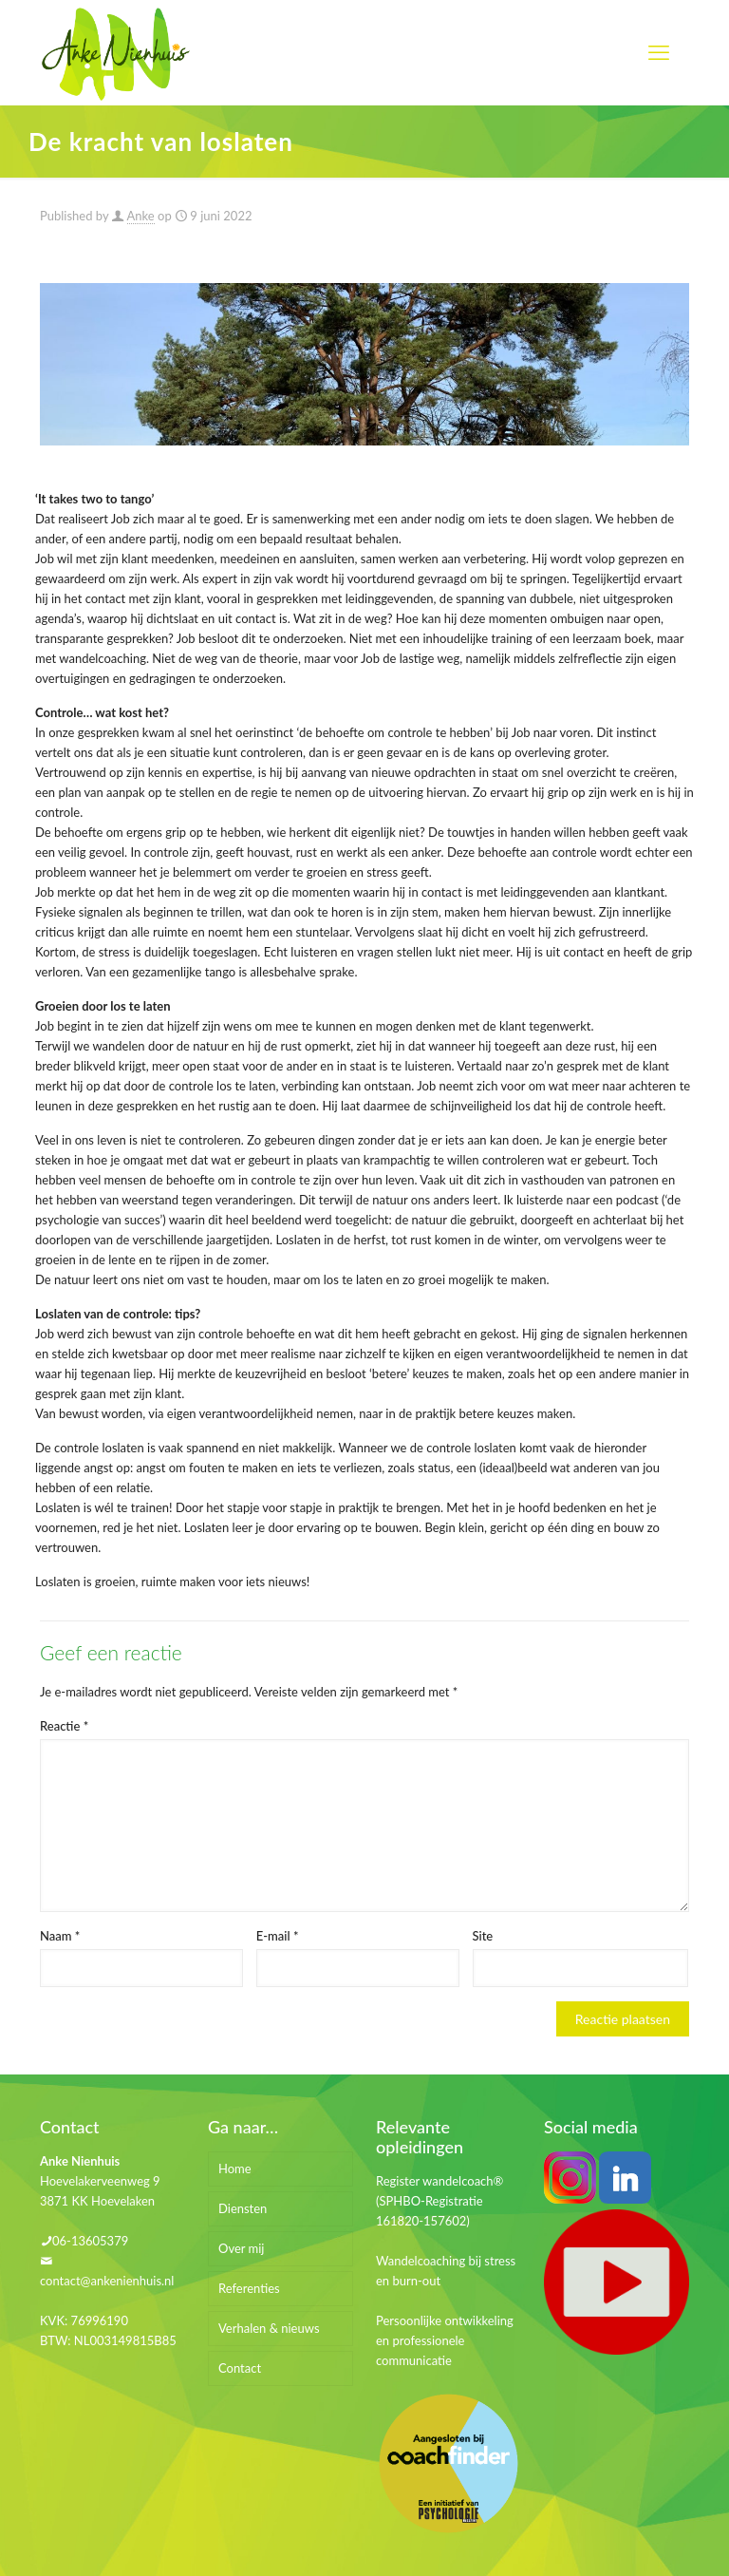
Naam (60, 1935)
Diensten (242, 2208)
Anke (141, 215)
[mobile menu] (659, 52)
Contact (239, 2368)
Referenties (249, 2288)
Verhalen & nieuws (269, 2328)
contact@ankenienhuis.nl (107, 2280)
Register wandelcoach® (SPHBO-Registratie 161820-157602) (439, 2200)
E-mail (277, 1935)
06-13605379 (90, 2240)
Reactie (64, 1725)
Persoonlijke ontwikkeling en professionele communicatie (445, 2340)
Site (483, 1935)
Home (235, 2168)
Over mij (241, 2248)
